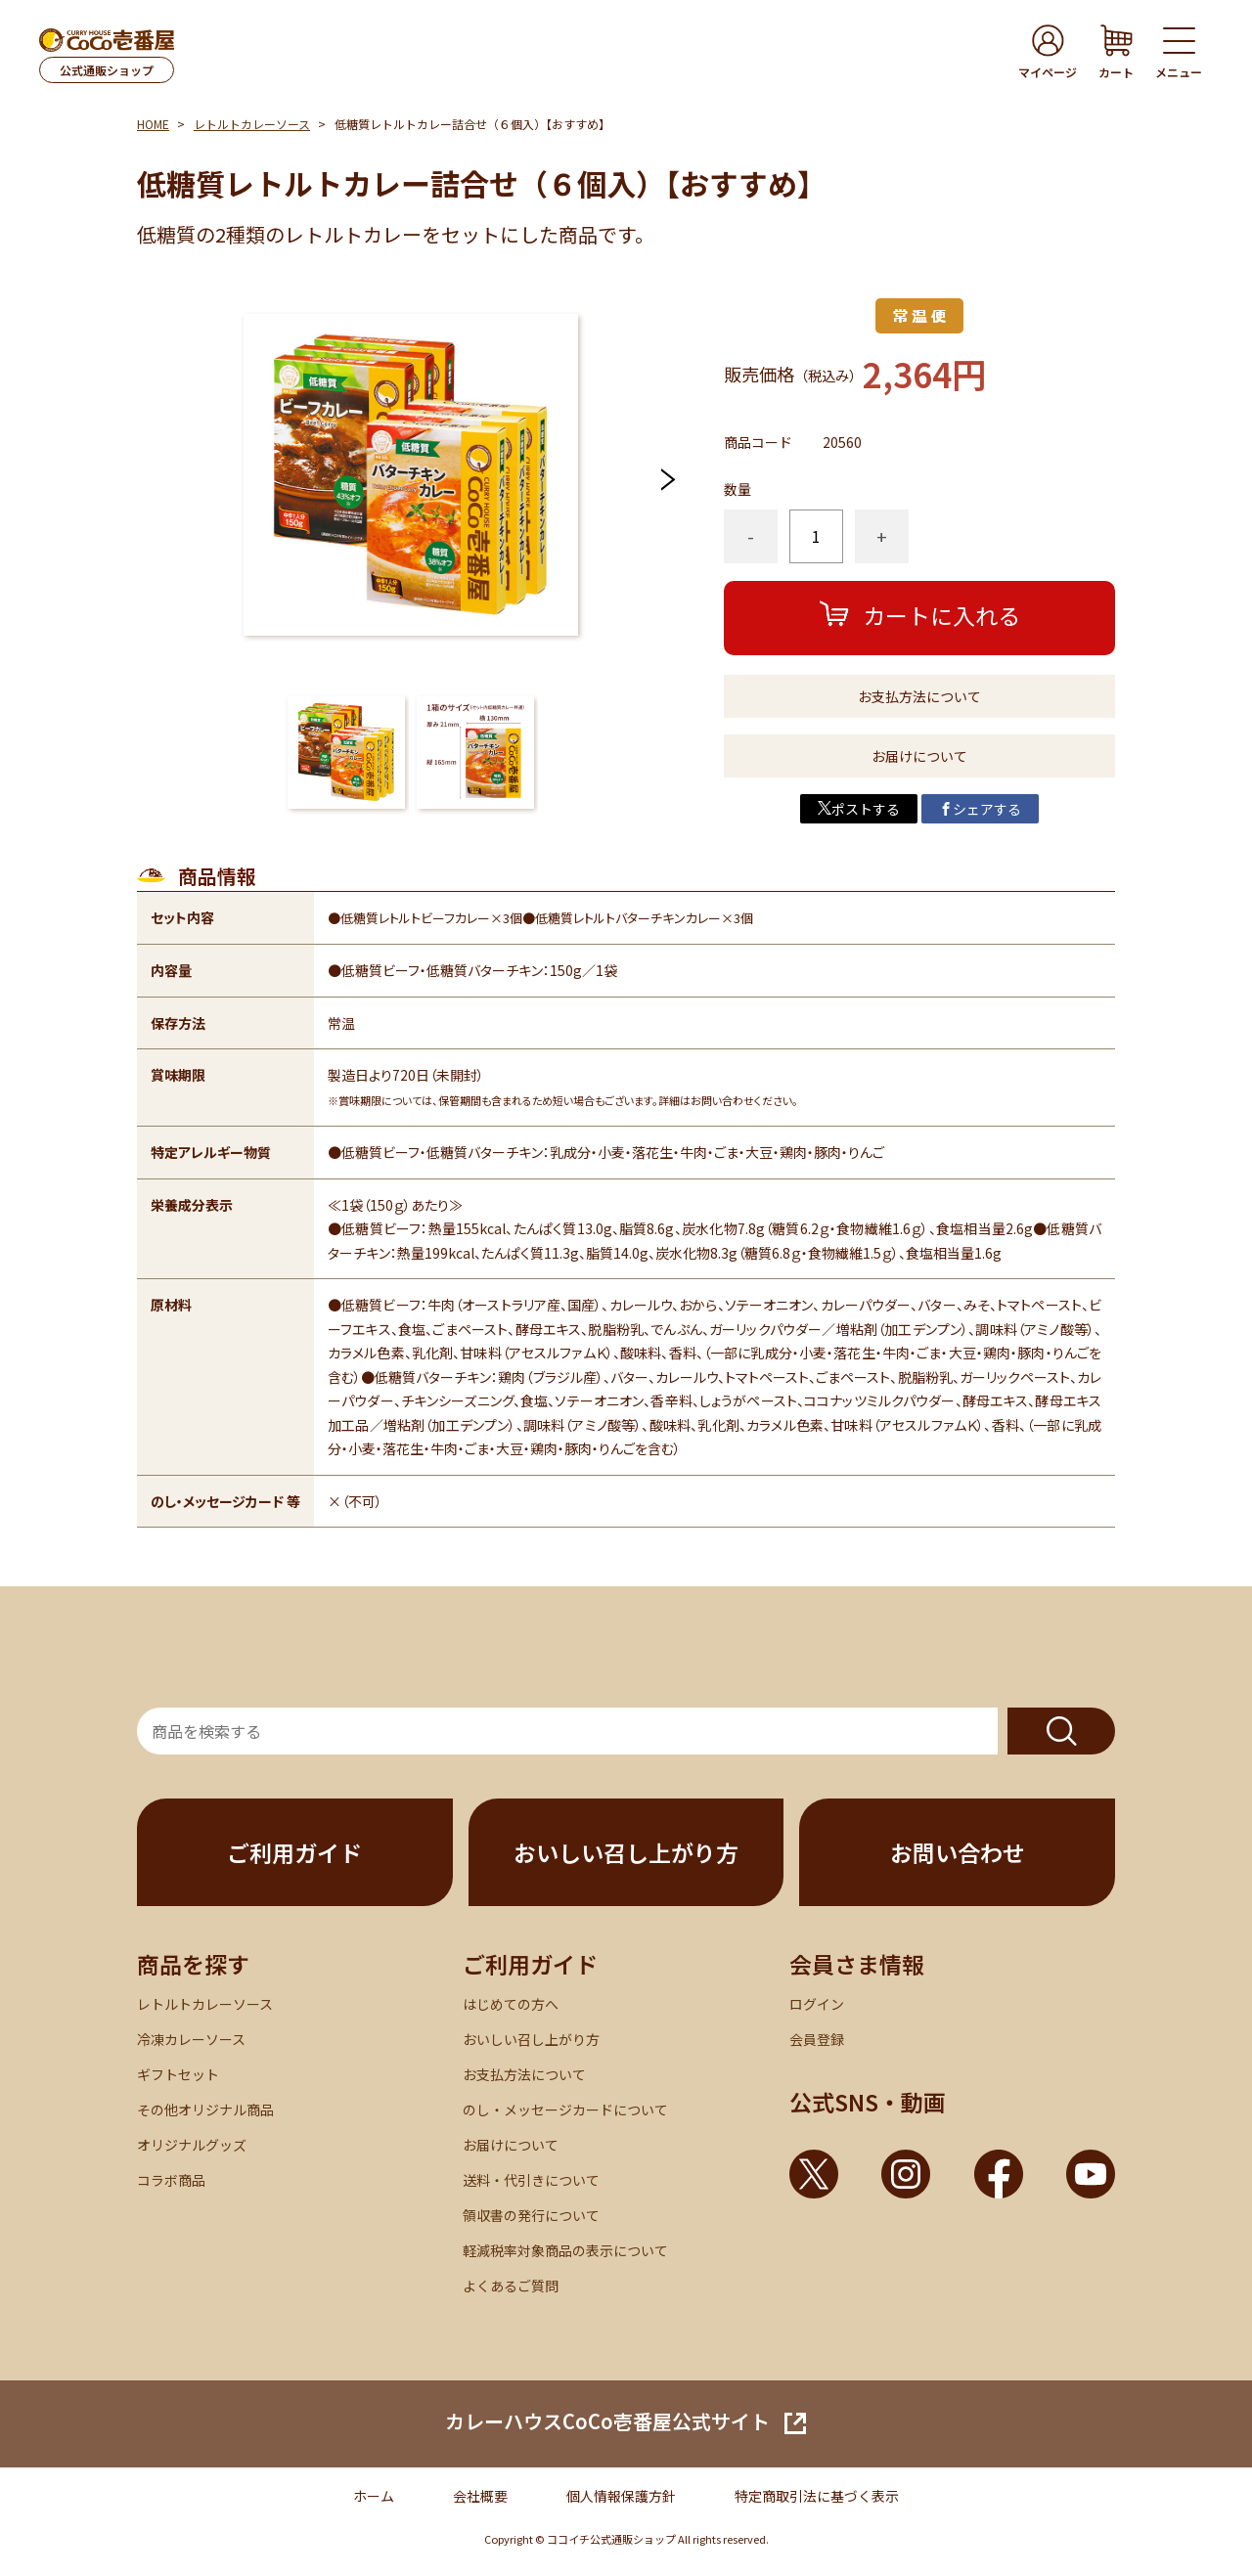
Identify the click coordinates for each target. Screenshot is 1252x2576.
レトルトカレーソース (252, 123)
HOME (153, 123)
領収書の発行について (531, 2215)
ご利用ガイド (294, 1852)
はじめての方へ (511, 2004)
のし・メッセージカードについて (565, 2109)
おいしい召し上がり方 (626, 1852)
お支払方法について (919, 696)
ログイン (816, 2004)
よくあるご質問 (511, 2285)
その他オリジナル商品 (205, 2109)
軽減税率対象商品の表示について (565, 2250)
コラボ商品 (171, 2180)
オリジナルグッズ (191, 2144)
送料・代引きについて (531, 2180)
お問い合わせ (957, 1852)
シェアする (980, 809)
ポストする (859, 809)
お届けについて (919, 756)
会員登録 (816, 2039)
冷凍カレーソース (191, 2039)
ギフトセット (178, 2074)
